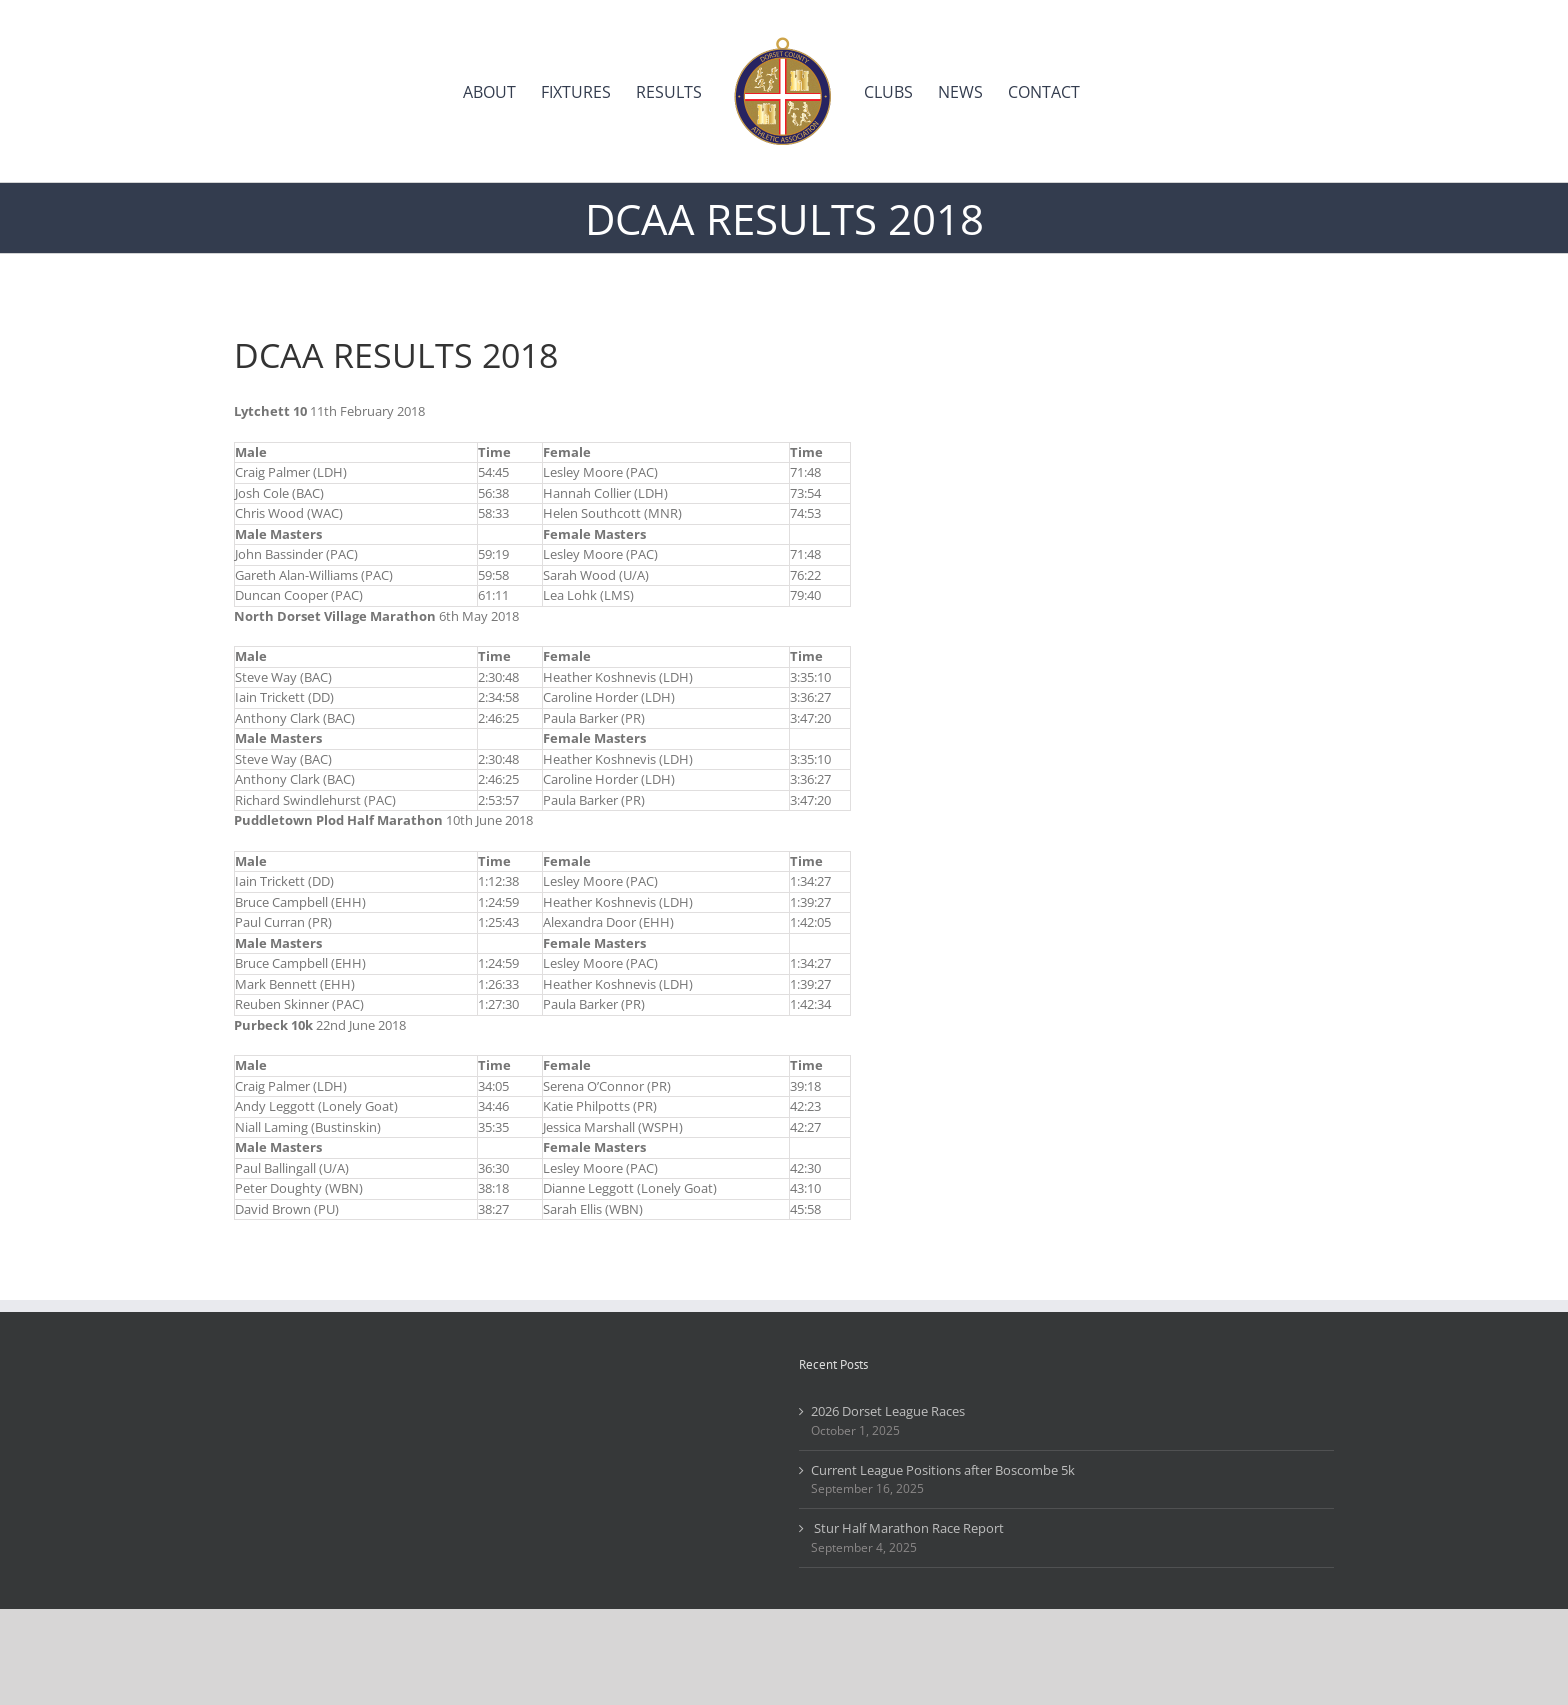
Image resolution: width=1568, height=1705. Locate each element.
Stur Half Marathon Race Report (907, 1528)
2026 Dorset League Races (888, 1411)
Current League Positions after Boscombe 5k (943, 1470)
